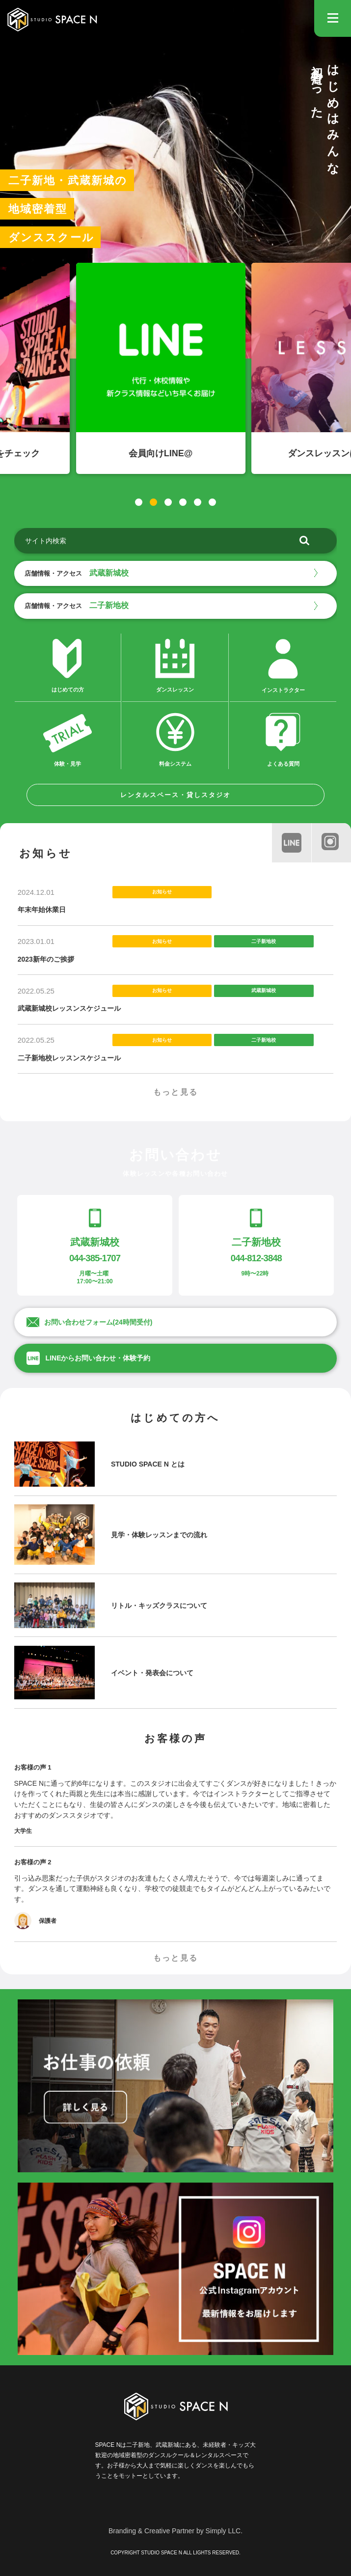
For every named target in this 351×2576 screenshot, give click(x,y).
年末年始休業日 (42, 910)
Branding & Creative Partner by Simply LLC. (175, 2531)
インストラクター (283, 664)
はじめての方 (67, 664)
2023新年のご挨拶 (46, 959)
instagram (329, 840)
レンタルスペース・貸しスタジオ (175, 795)
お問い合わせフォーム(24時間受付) (98, 1322)
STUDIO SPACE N (52, 20)
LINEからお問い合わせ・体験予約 (98, 1358)
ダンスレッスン (175, 664)
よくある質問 (283, 738)
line (289, 840)
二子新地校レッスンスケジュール (69, 1058)
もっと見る (175, 1092)
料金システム (175, 738)
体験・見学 (67, 738)
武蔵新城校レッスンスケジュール (69, 1008)
